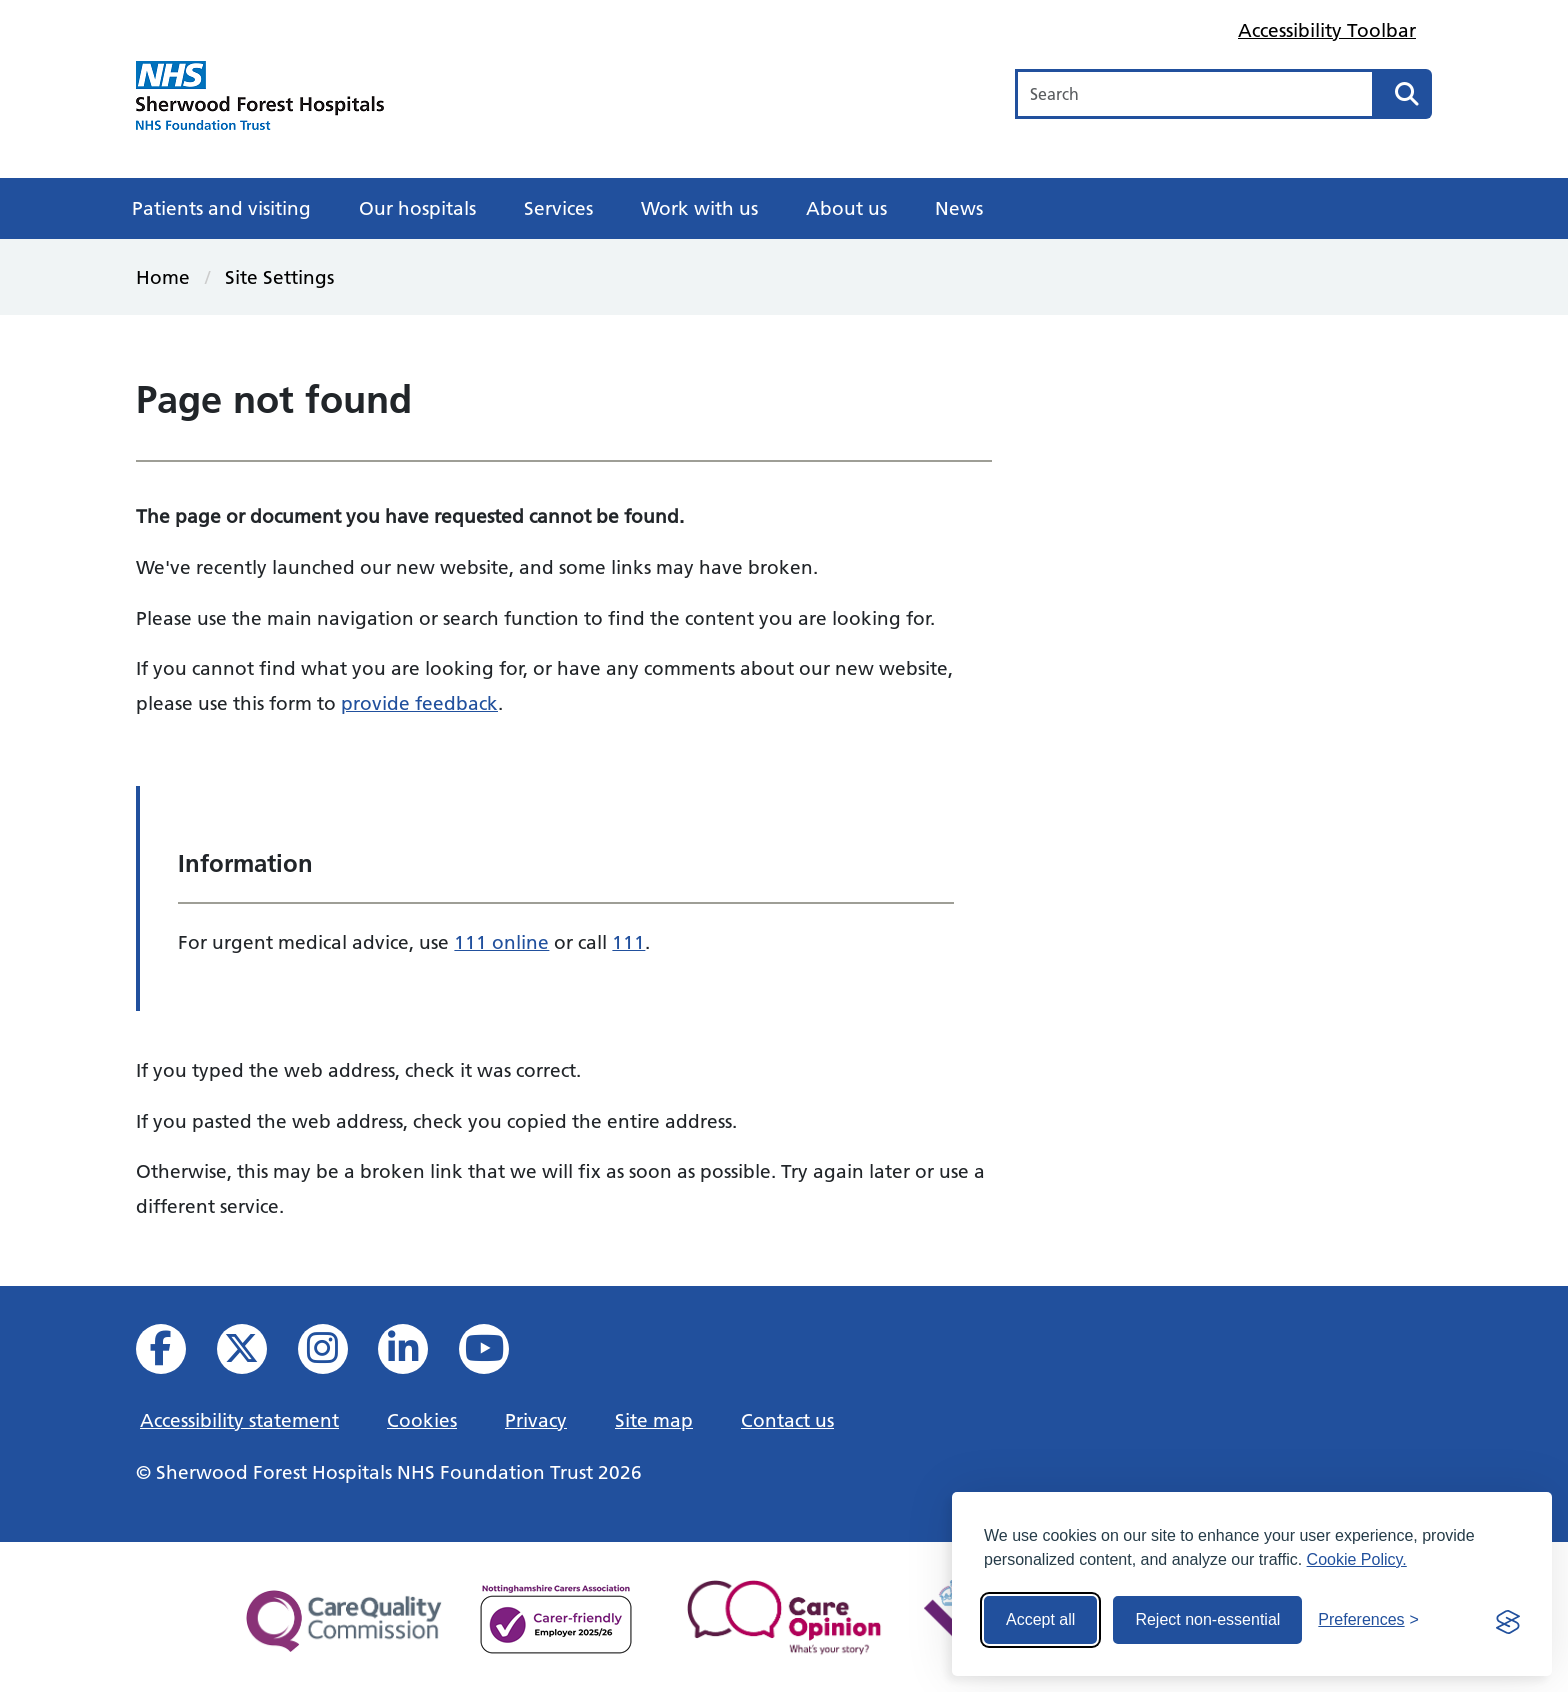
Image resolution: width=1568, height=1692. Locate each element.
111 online (501, 942)
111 (628, 942)
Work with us (699, 208)
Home (163, 277)
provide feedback (419, 703)
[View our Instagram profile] (336, 1354)
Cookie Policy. (1357, 1559)
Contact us (787, 1420)
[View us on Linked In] (416, 1354)
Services (558, 208)
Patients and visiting (221, 208)
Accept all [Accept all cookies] (1040, 1619)
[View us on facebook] (174, 1354)
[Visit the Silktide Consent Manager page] (1508, 1620)
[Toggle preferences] (1368, 1620)
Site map (654, 1420)
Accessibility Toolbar (1327, 30)
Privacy (536, 1420)
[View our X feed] (255, 1354)
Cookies (422, 1420)
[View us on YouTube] (497, 1354)
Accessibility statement (239, 1420)
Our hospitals (417, 208)
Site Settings (279, 277)
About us (846, 208)
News (959, 208)
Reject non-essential (1207, 1619)
